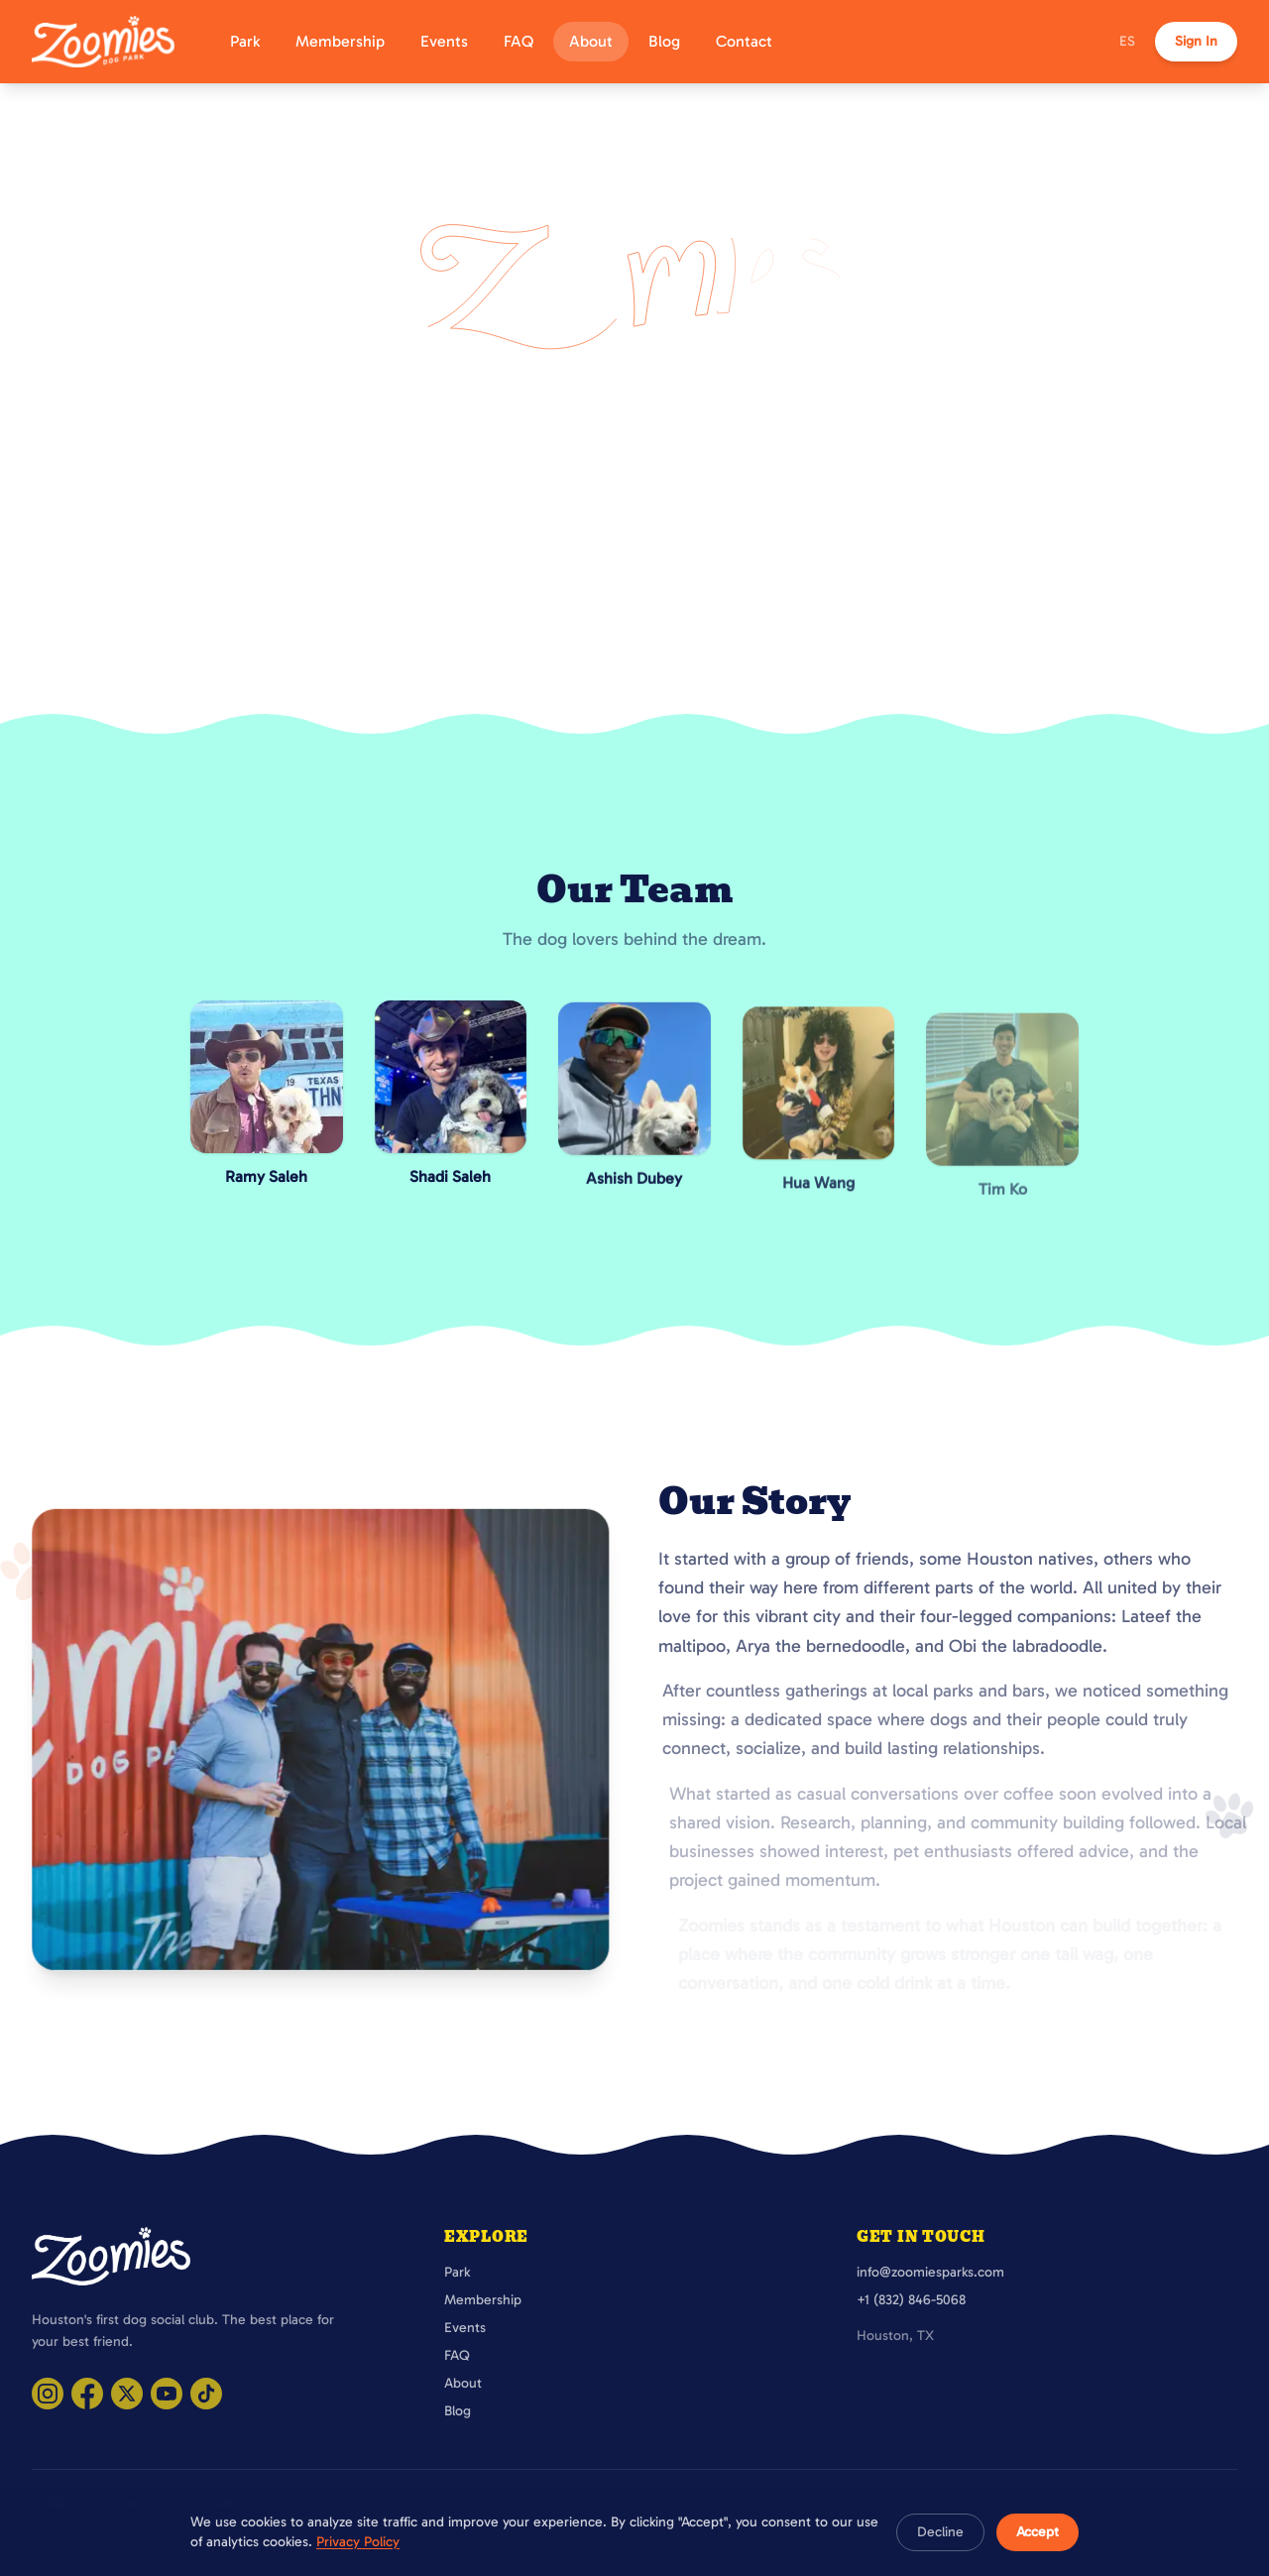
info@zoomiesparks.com (930, 2272)
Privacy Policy (358, 2541)
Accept (1037, 2531)
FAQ (518, 41)
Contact (744, 41)
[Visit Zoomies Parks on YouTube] (166, 2393)
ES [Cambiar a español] (1127, 41)
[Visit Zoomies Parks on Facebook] (87, 2393)
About (591, 41)
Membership (340, 41)
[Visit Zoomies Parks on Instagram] (47, 2393)
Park (245, 41)
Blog (664, 41)
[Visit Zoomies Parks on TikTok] (206, 2393)
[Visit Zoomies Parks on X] (127, 2393)
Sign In (1196, 41)
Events (444, 41)
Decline (940, 2531)
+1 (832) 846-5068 (911, 2299)
